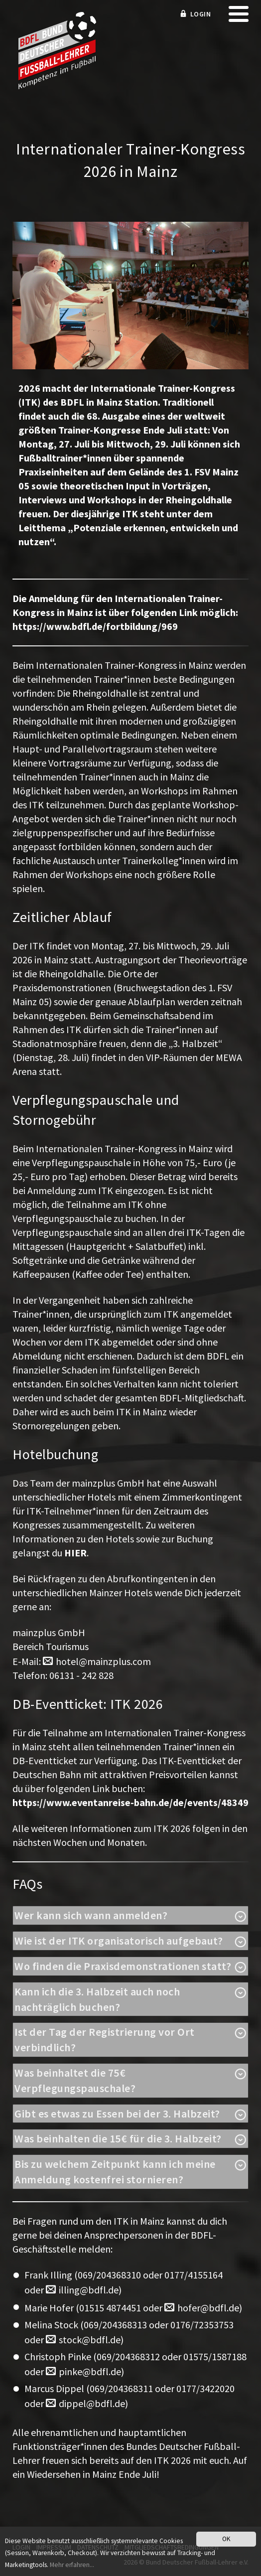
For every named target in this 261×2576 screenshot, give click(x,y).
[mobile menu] (239, 17)
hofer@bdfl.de (208, 2307)
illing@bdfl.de (89, 2289)
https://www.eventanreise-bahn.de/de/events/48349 (130, 1802)
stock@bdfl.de (90, 2339)
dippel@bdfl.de (92, 2403)
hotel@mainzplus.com (103, 1661)
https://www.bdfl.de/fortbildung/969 (95, 626)
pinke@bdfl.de (90, 2371)
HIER (75, 1552)
